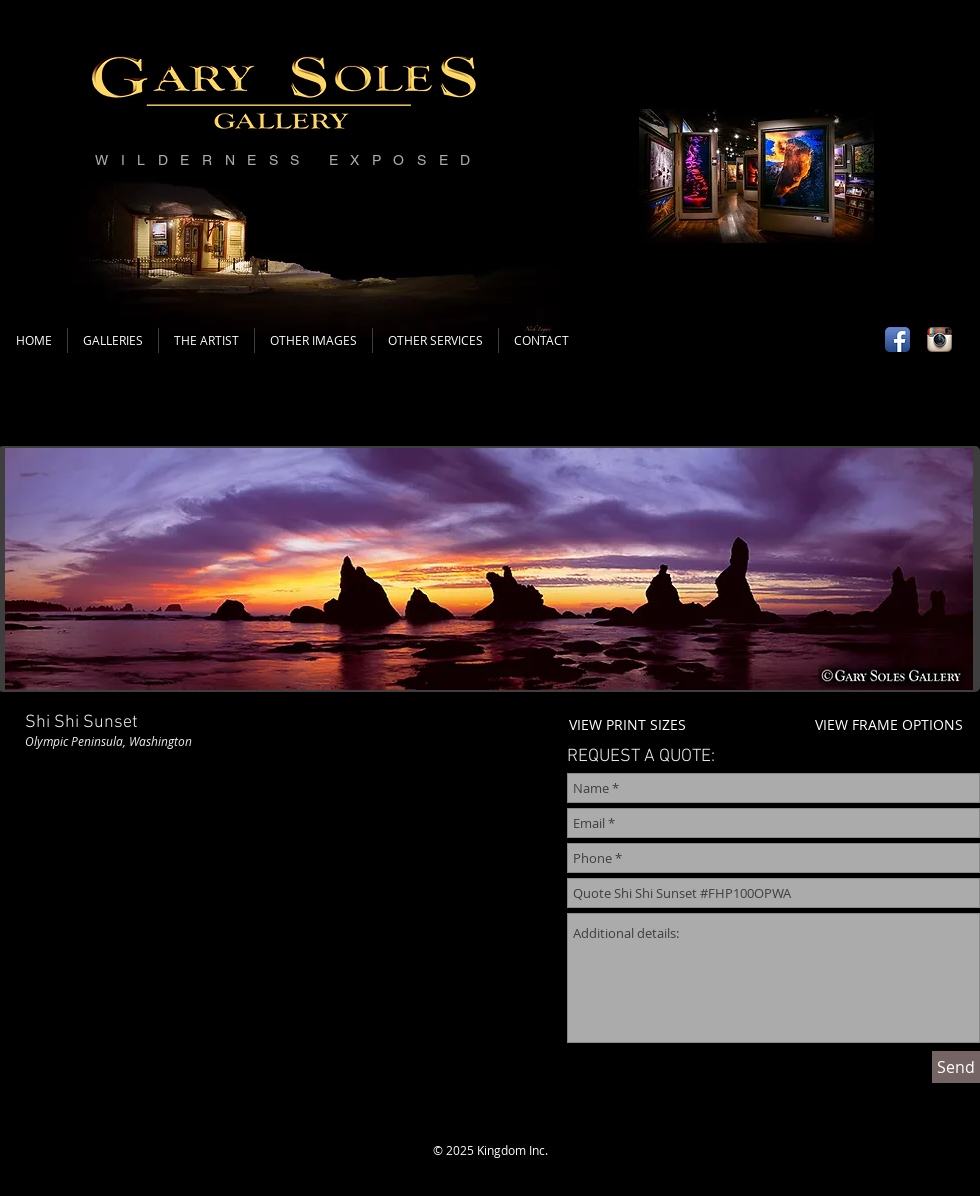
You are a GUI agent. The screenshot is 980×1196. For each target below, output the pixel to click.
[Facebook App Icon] (897, 339)
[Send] (956, 1067)
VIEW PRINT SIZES (627, 724)
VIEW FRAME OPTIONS (889, 724)
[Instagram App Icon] (939, 339)
